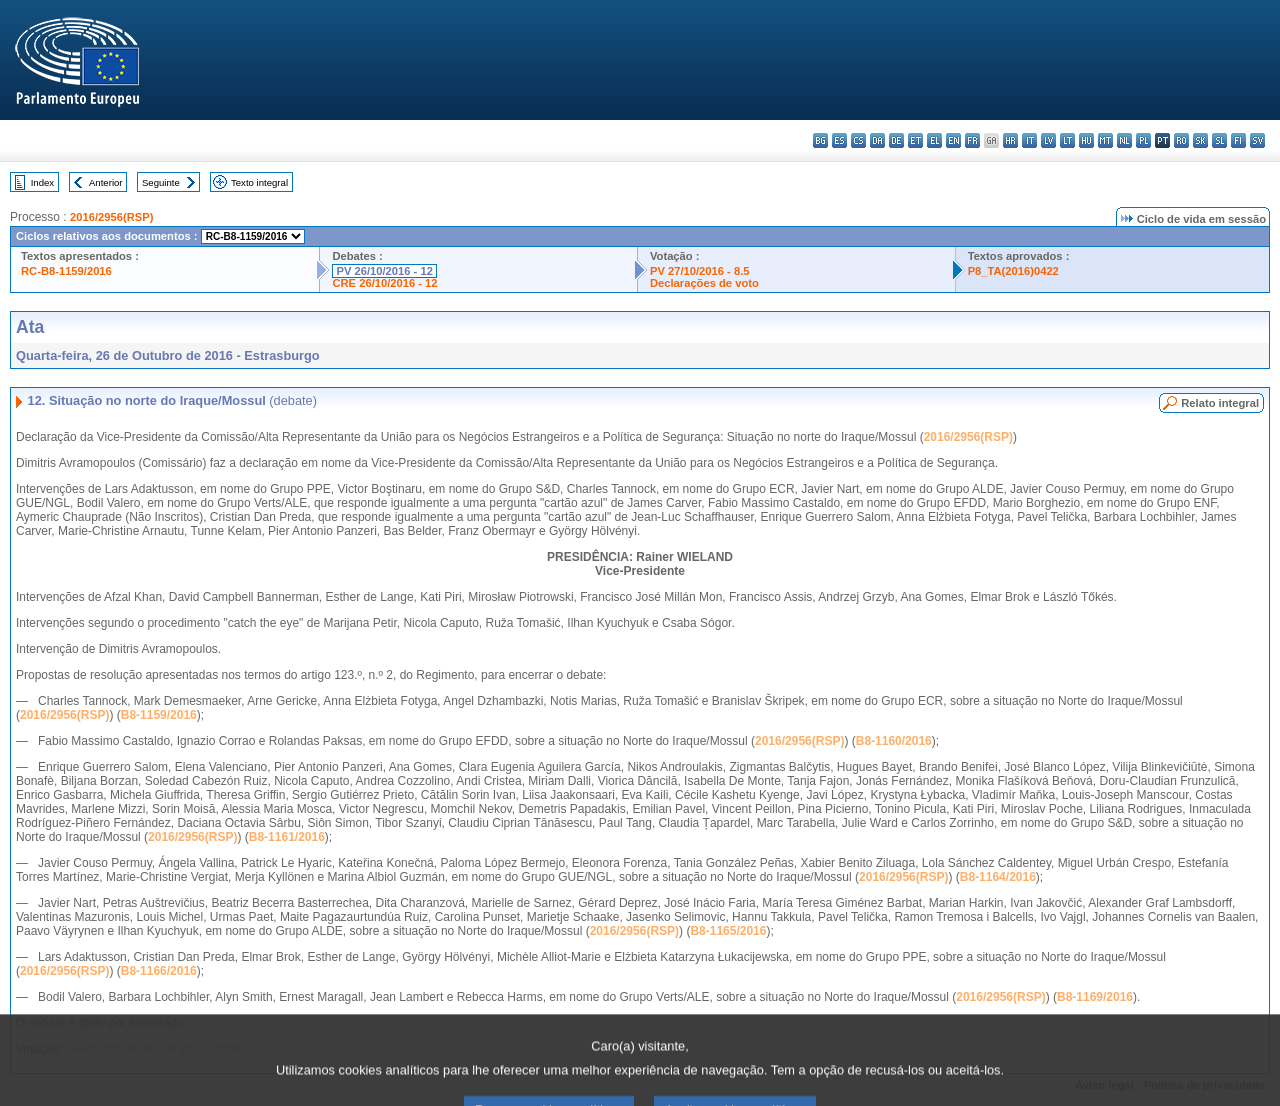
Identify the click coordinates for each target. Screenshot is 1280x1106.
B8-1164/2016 (998, 877)
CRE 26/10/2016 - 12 (384, 283)
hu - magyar (1086, 140)
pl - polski (1143, 140)
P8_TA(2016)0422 (1013, 271)
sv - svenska (1257, 140)
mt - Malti (1105, 140)
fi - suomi (1238, 140)
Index (42, 182)
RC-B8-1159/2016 (66, 271)
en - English (953, 140)
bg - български (820, 140)
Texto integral (259, 182)
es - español (839, 140)
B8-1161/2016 (287, 837)
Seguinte (161, 182)
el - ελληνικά (934, 140)
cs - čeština (858, 140)
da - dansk (877, 140)
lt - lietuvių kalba (1067, 140)
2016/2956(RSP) (111, 217)
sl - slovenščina (1219, 140)
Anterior (106, 182)
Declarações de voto (704, 283)
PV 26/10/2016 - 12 (384, 271)
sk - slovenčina (1200, 140)
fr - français (972, 140)
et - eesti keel (915, 140)
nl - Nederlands (1124, 140)
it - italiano (1029, 140)
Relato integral (1220, 403)
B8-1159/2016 (159, 715)
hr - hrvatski (1010, 140)
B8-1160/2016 (894, 741)
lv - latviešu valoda (1048, 140)
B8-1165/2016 (728, 931)
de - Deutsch (896, 140)
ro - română (1181, 140)
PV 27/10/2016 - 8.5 (700, 271)
